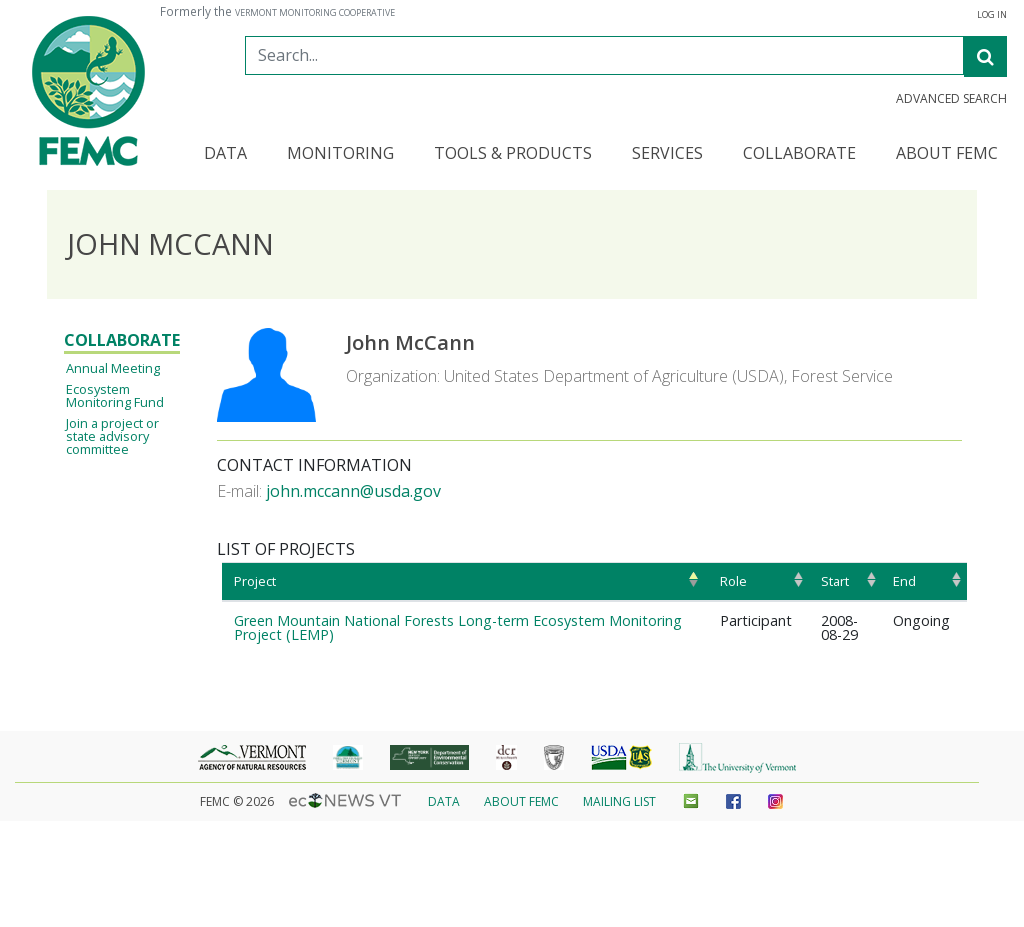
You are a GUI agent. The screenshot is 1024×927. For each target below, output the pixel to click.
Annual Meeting (113, 368)
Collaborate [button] (799, 154)
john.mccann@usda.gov (353, 491)
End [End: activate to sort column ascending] (904, 581)
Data (444, 801)
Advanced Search (951, 99)
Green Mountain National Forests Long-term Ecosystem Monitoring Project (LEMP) (458, 627)
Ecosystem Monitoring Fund (115, 395)
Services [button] (667, 154)
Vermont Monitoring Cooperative (315, 13)
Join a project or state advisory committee (112, 436)
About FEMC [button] (947, 154)
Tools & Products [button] (513, 154)
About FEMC (521, 801)
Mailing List (619, 801)
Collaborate (122, 340)
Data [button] (225, 154)
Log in (992, 15)
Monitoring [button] (340, 154)
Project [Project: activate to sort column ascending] (255, 581)
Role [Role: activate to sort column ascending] (733, 581)
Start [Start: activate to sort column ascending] (835, 581)
